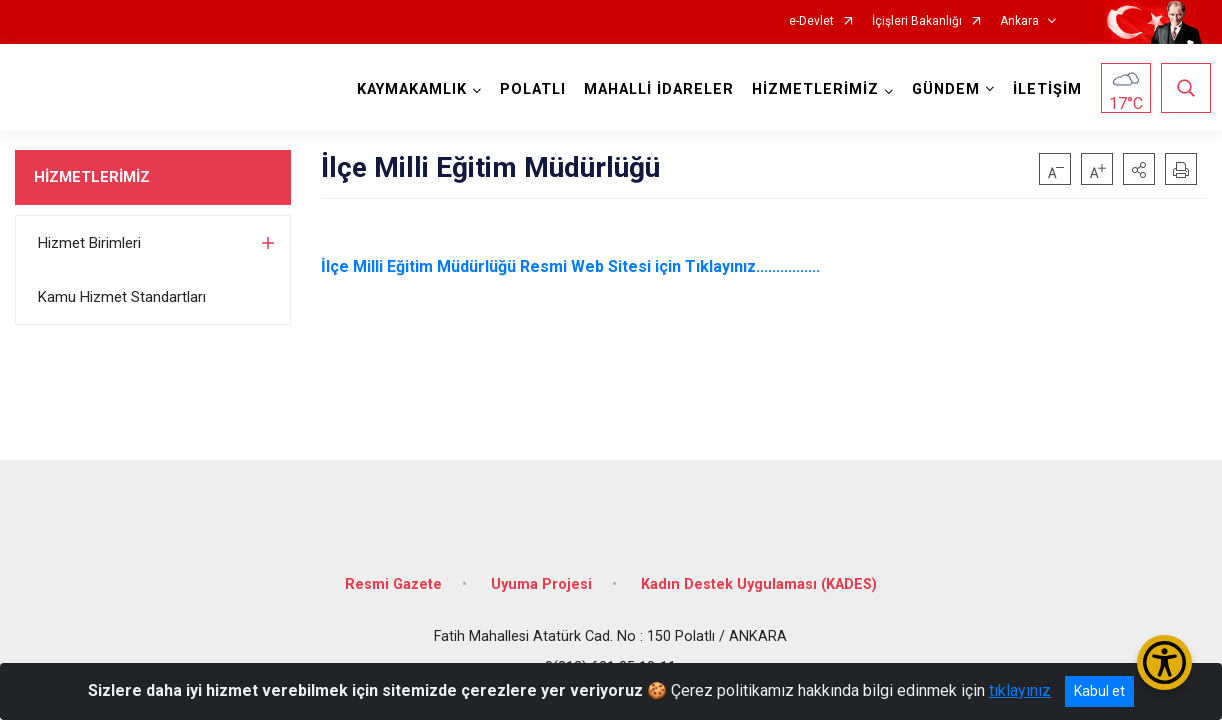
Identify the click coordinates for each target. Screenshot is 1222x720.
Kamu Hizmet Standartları (122, 297)
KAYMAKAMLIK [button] (408, 89)
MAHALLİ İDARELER (655, 89)
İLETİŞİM (1043, 89)
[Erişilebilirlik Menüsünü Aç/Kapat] (1164, 662)
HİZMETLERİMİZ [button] (811, 89)
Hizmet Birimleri (89, 243)
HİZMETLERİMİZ (92, 177)
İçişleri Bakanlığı (917, 21)
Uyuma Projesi (541, 572)
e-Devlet (811, 21)
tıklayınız (1020, 690)
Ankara (1019, 21)
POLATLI (529, 89)
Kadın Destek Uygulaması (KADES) (759, 572)
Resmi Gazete (393, 572)
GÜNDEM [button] (942, 89)
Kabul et (1099, 691)
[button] (1139, 169)
